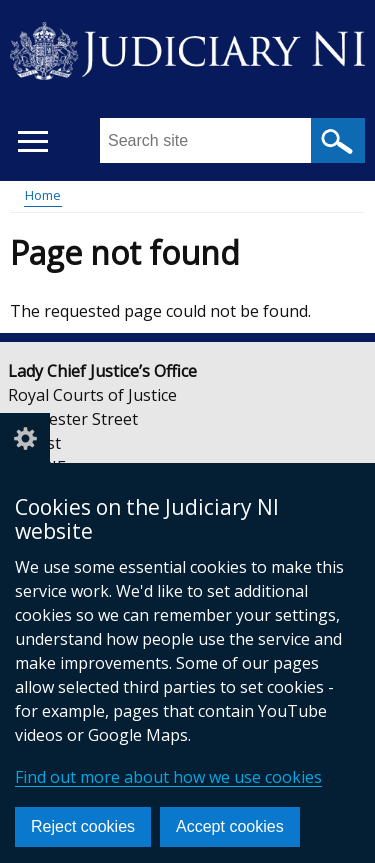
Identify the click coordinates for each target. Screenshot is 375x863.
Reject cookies (83, 826)
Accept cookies (230, 826)
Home (43, 195)
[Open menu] (32, 141)
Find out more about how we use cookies (168, 777)
